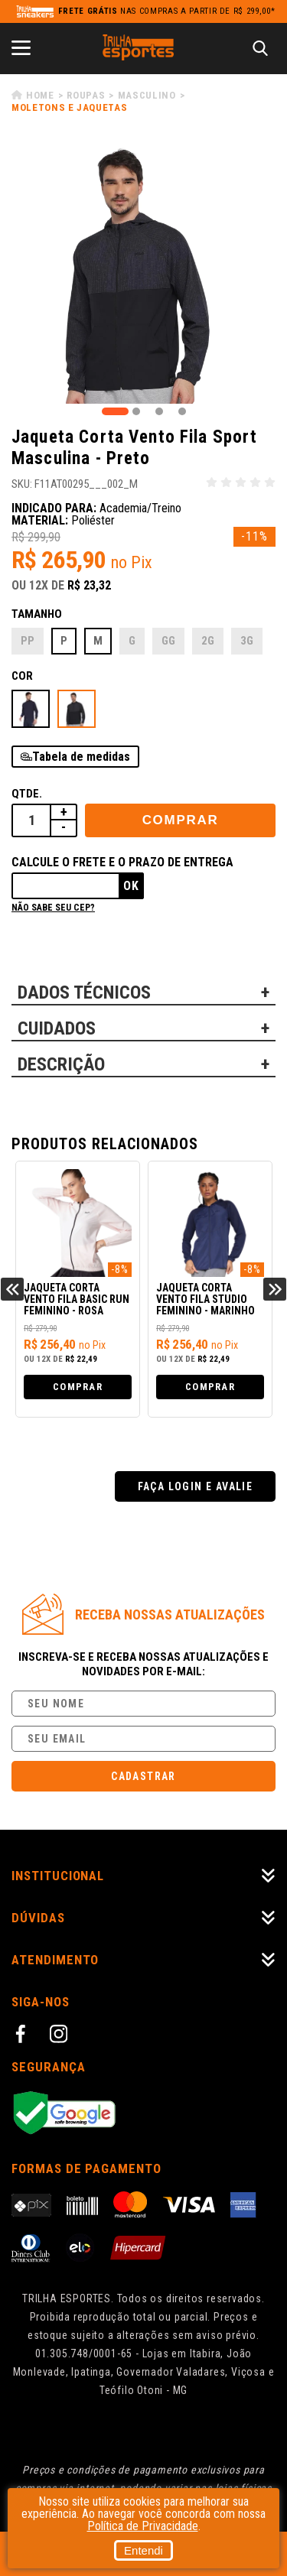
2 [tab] (136, 411)
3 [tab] (159, 411)
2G (207, 641)
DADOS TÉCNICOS (84, 992)
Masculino (147, 95)
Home (40, 95)
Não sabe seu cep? (53, 907)
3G (246, 641)
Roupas (86, 95)
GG (168, 641)
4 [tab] (182, 411)
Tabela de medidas (81, 756)
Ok (131, 886)
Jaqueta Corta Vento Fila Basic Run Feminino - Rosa (76, 1299)
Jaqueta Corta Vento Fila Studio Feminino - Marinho (205, 1299)
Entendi (143, 2550)
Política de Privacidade (142, 2526)
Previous (12, 1289)
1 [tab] (115, 411)
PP (27, 641)
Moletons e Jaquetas (69, 107)
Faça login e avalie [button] (195, 1486)
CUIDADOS (57, 1028)
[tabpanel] (143, 272)
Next (274, 1289)
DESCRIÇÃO (61, 1064)
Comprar (180, 820)
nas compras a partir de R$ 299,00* (167, 11)
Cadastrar (143, 1776)
